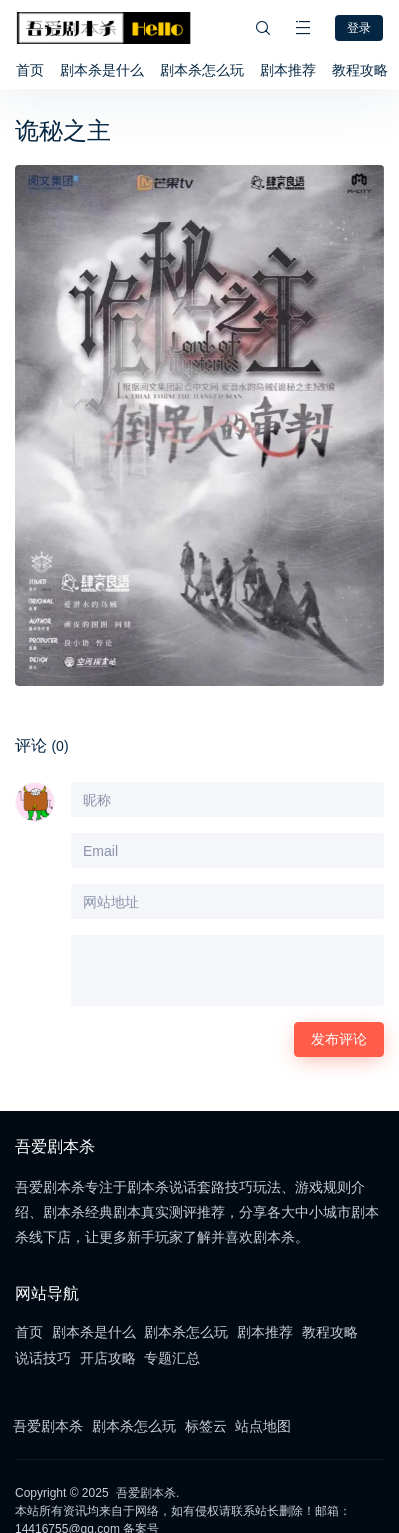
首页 (30, 70)
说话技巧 (43, 1358)
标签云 (206, 1426)
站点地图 (263, 1426)
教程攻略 (360, 70)
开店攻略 (108, 1358)
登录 (359, 28)
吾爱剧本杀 (48, 1426)
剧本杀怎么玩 (202, 70)
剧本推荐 (288, 70)
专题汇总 (172, 1358)
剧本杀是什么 (102, 70)
